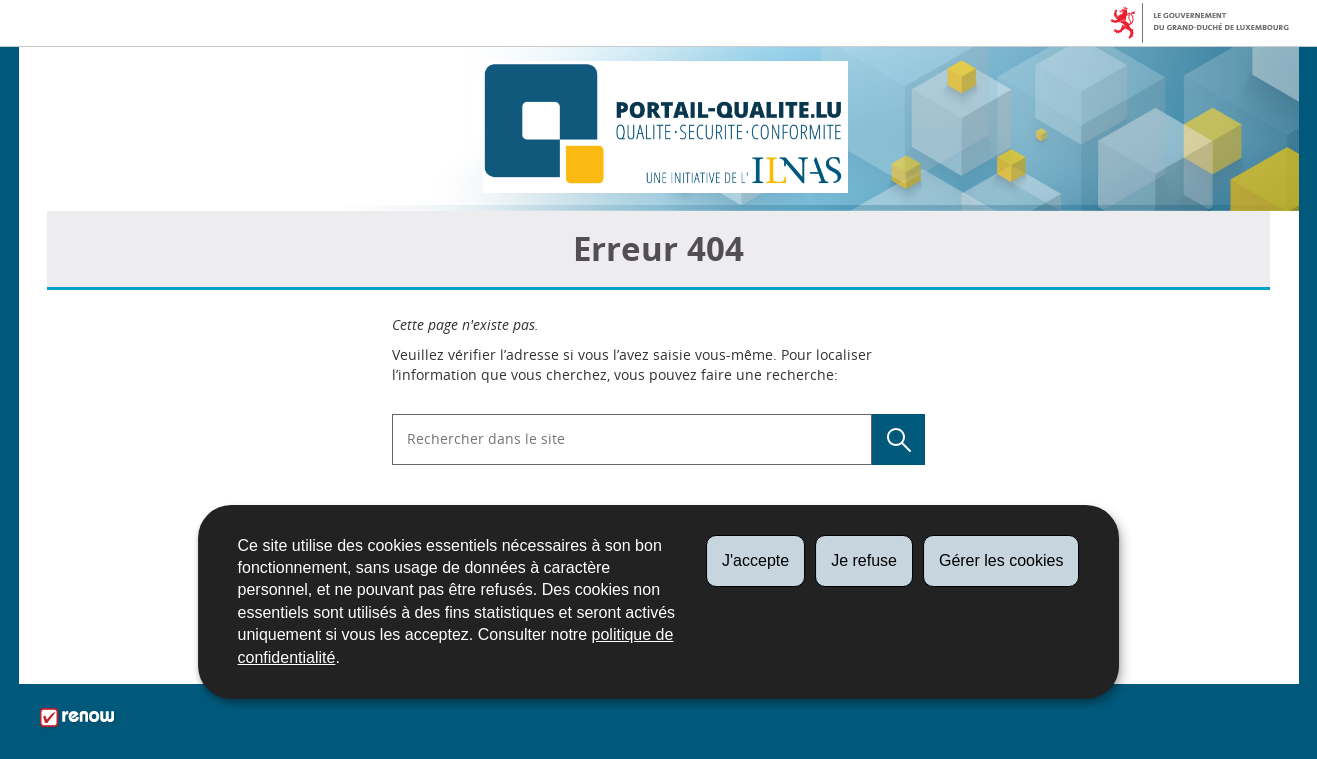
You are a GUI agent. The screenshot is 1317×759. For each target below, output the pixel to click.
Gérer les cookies (1001, 560)
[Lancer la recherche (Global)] (898, 439)
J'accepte (755, 560)
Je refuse (864, 560)
